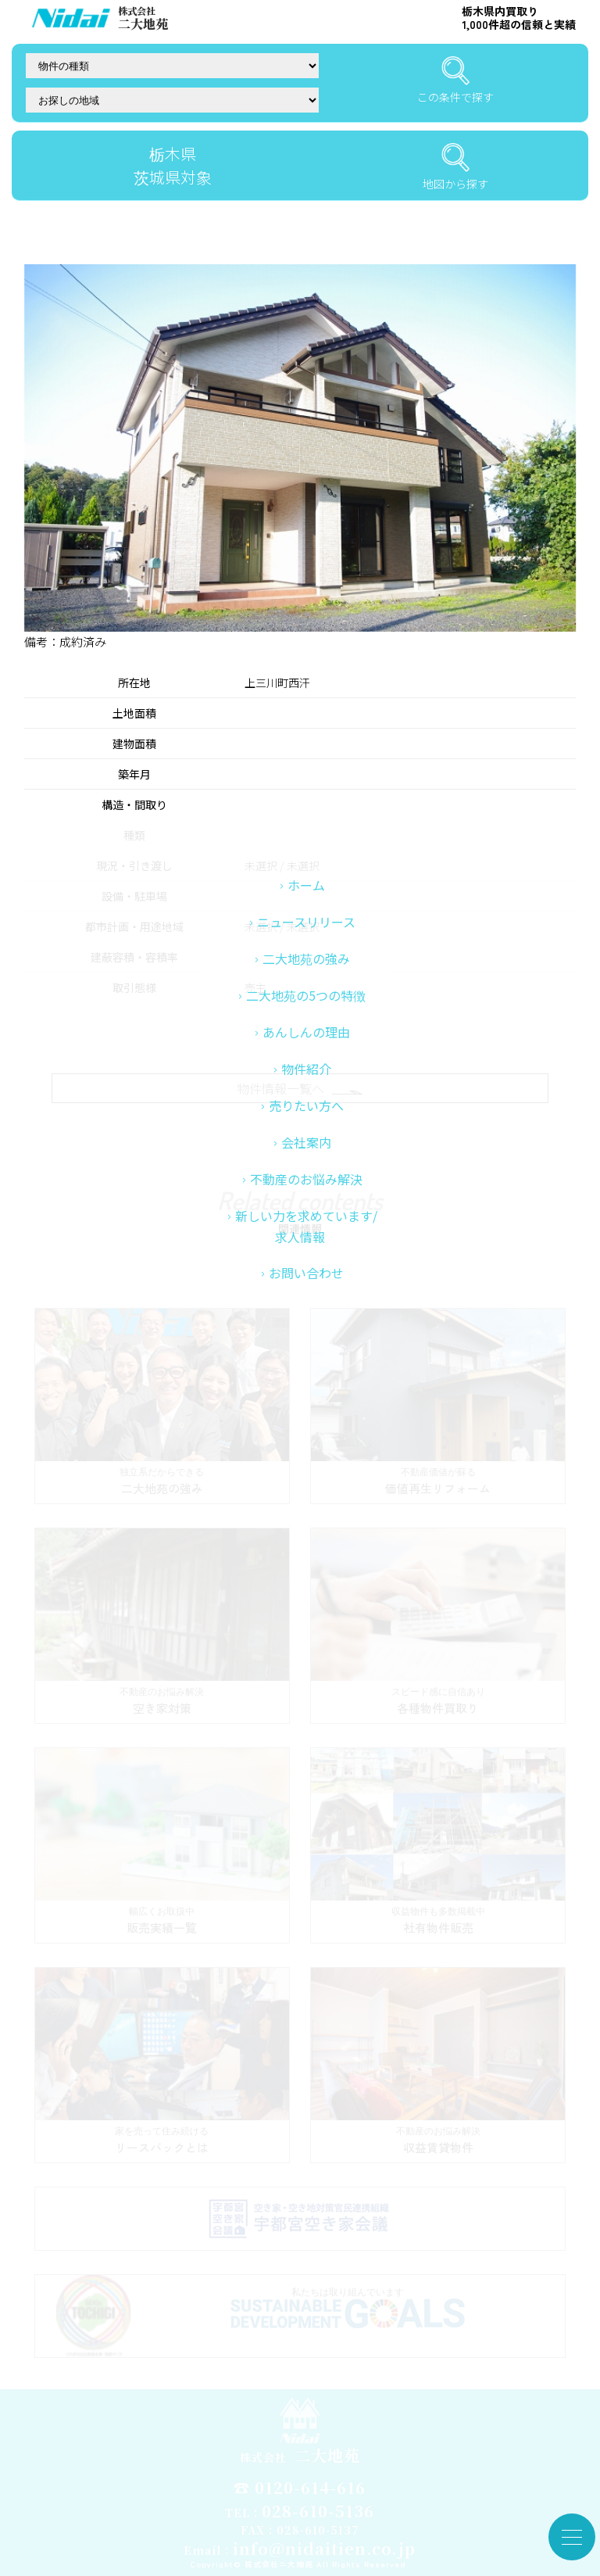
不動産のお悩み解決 (306, 1268)
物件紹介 (306, 1157)
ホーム (306, 974)
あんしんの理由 (306, 1121)
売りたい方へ (306, 1194)
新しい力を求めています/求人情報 (306, 1315)
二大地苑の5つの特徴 (306, 1084)
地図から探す (455, 167)
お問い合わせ (306, 1361)
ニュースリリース (306, 1010)
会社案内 (306, 1231)
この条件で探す (455, 80)
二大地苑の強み (306, 1047)
